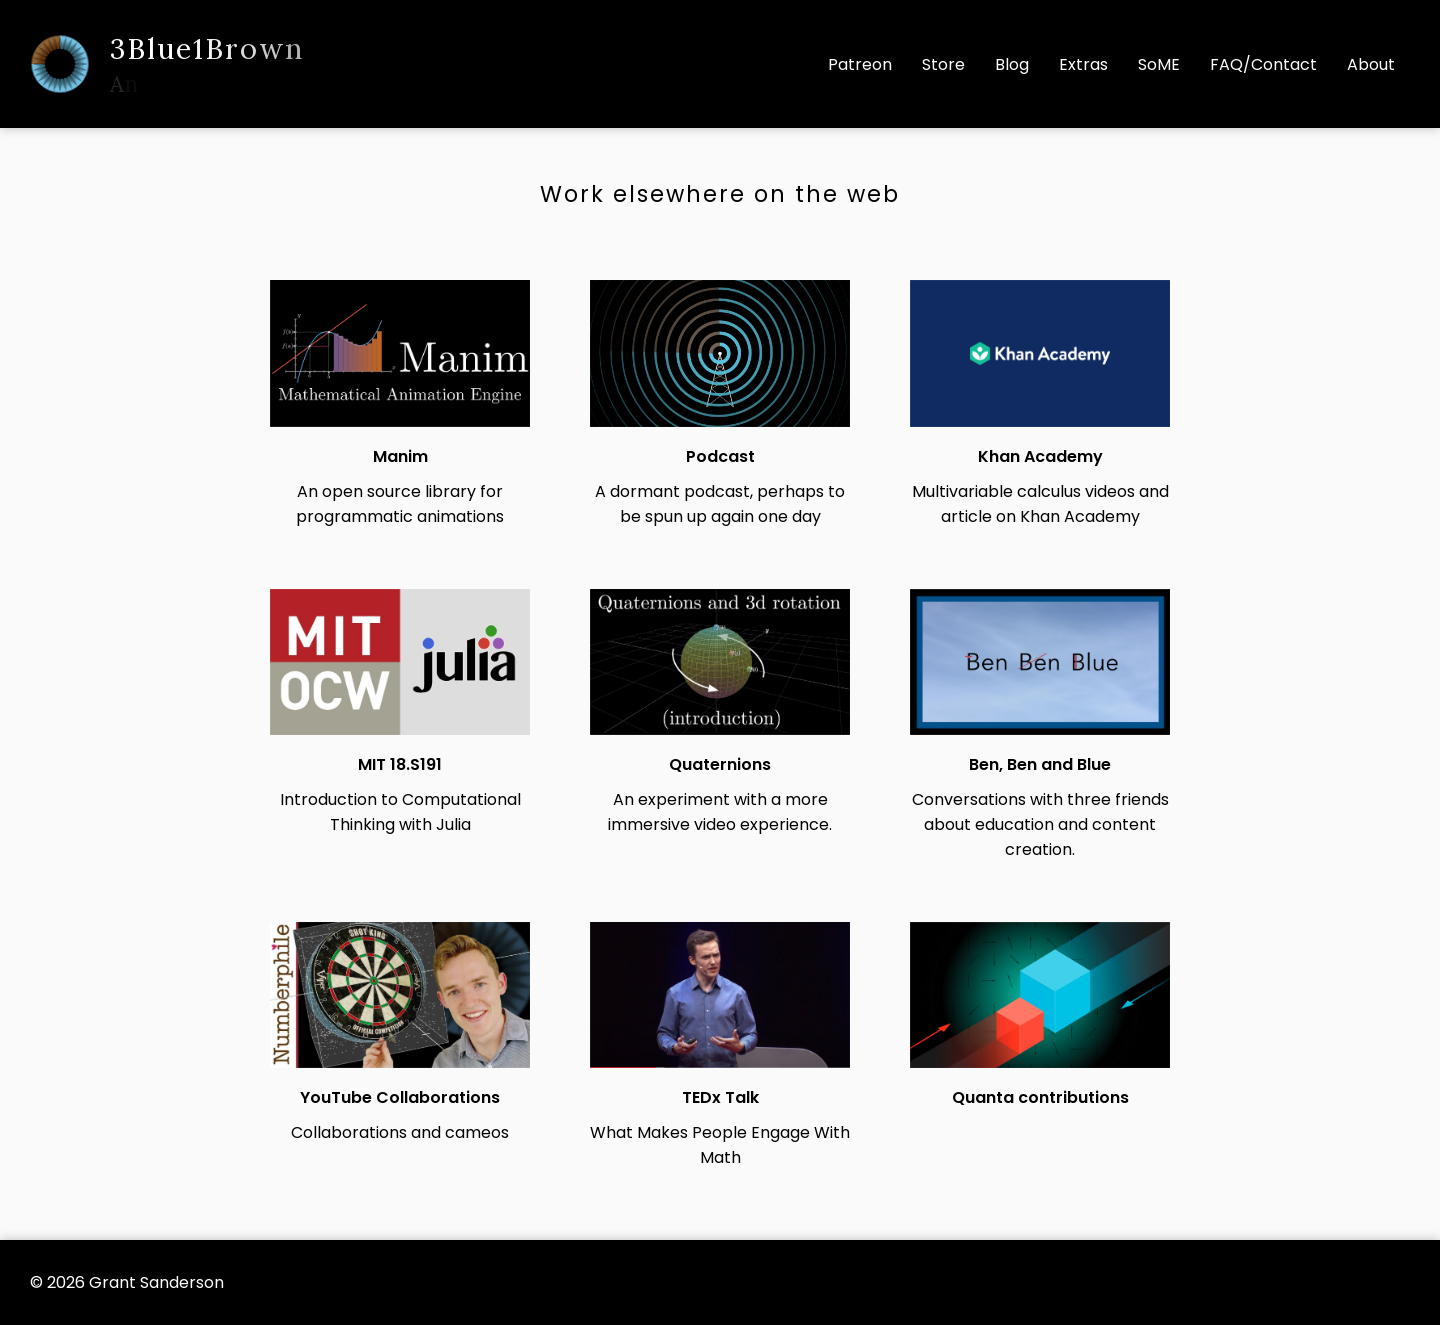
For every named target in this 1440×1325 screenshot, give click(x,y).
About (1371, 64)
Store (943, 64)
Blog (1012, 64)
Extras (1083, 64)
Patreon (860, 64)
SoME (1159, 64)
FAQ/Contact (1263, 64)
